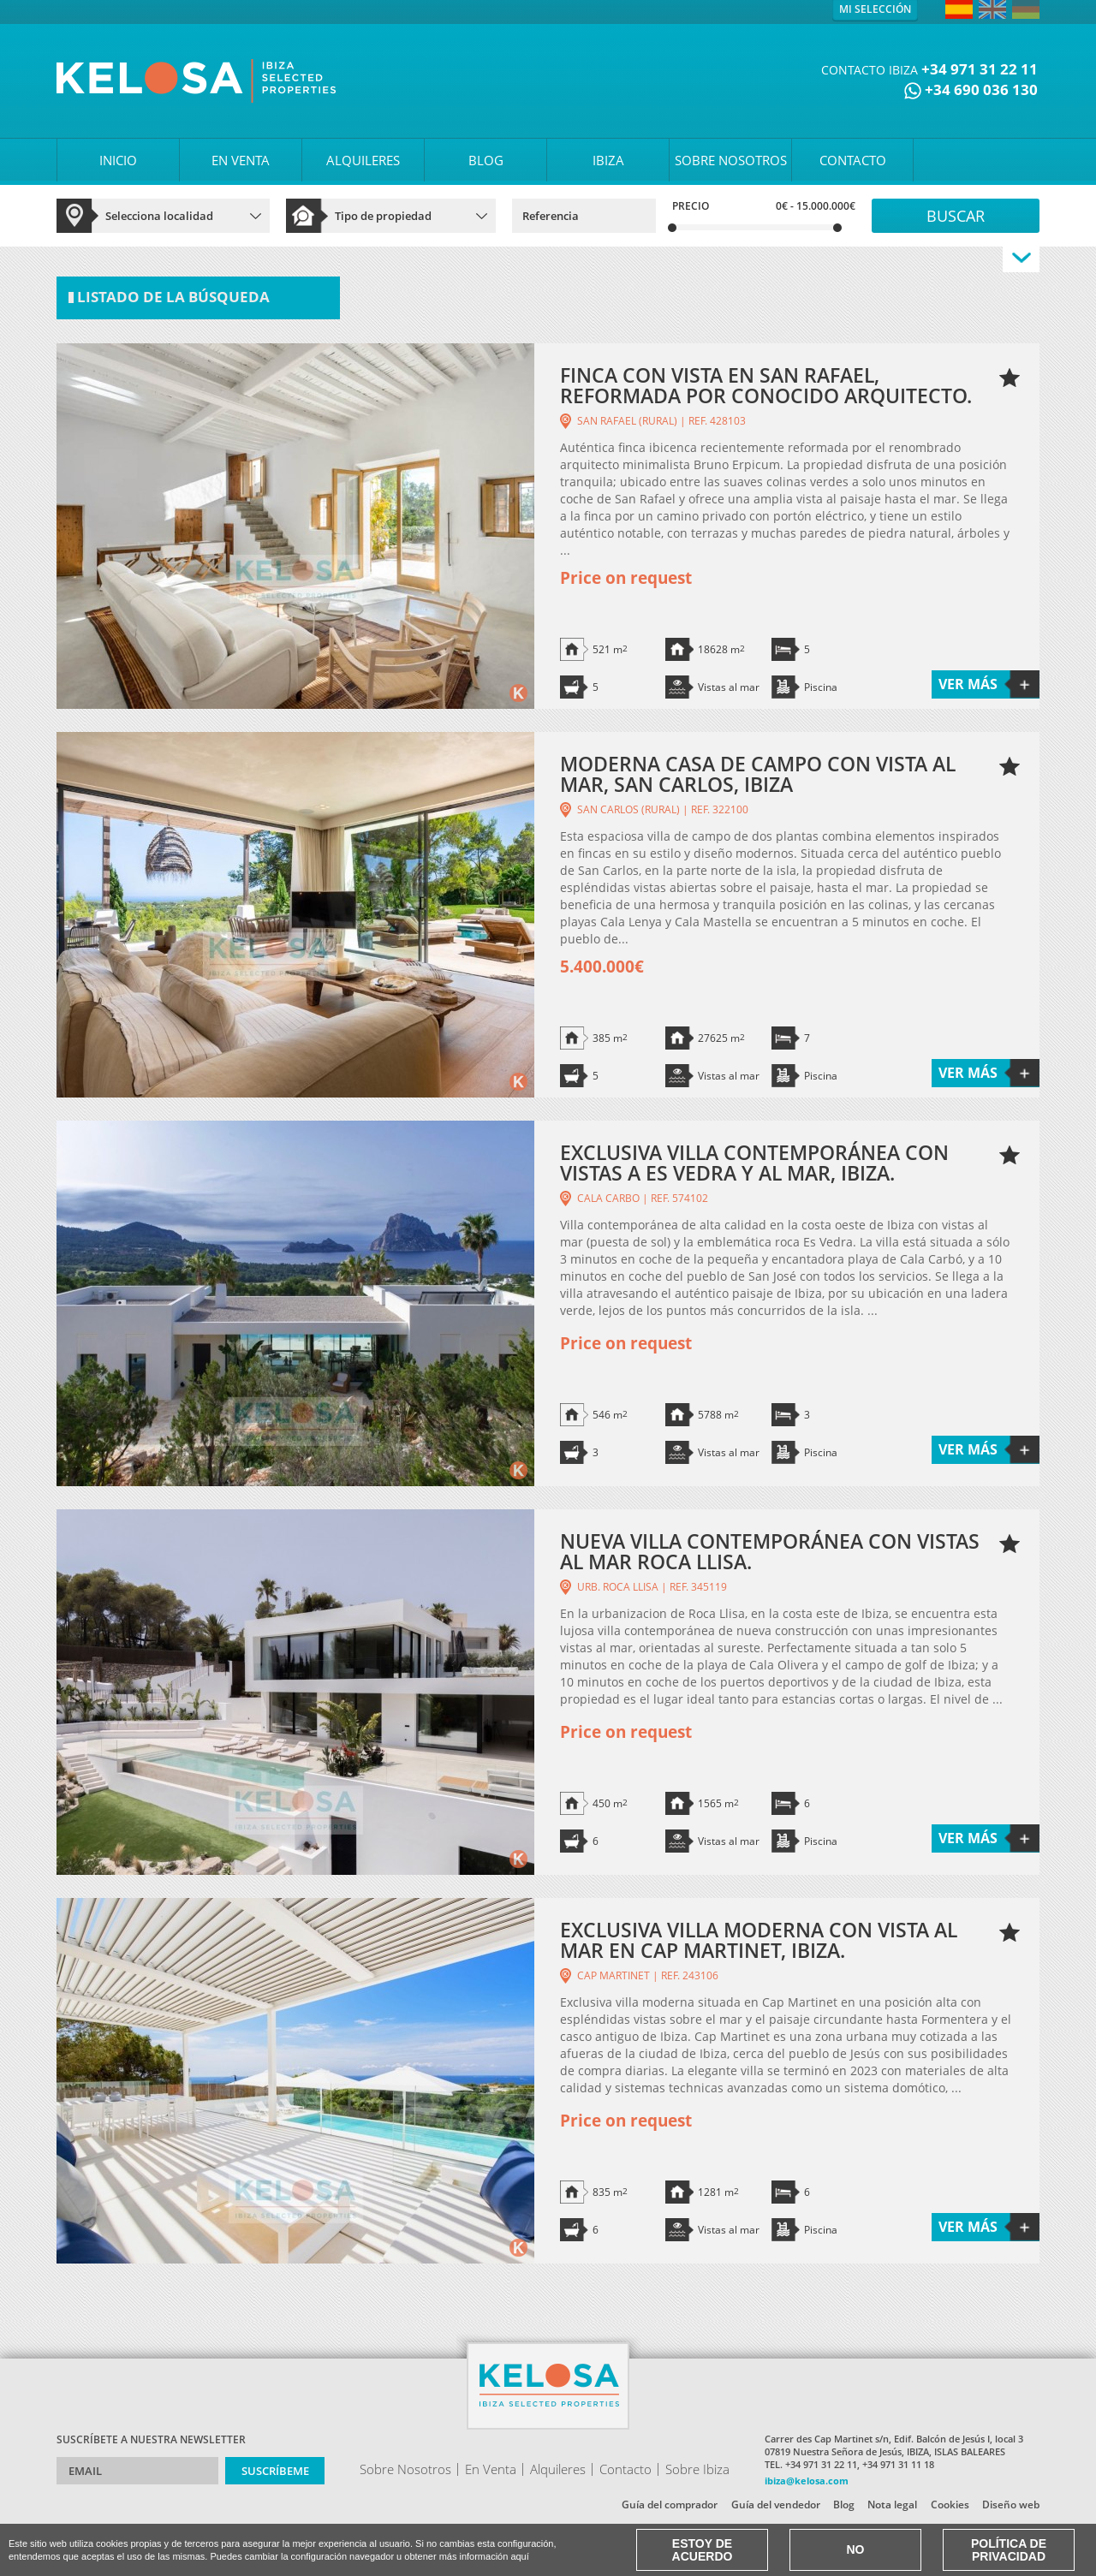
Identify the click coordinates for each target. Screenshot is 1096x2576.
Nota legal (892, 2504)
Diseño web (1010, 2504)
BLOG (485, 160)
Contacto (625, 2469)
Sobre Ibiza (697, 2469)
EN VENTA (240, 160)
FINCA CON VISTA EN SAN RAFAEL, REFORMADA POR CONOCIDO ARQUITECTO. (766, 385)
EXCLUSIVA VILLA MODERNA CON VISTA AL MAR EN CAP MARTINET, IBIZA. (758, 1939)
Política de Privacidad (1008, 2550)
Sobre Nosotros (405, 2469)
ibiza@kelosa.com (807, 2480)
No (856, 2549)
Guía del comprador (670, 2504)
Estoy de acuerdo (702, 2550)
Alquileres (558, 2469)
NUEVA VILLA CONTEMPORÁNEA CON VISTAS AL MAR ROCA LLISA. (770, 1551)
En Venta (490, 2469)
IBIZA (608, 160)
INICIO (118, 160)
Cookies (950, 2504)
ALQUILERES (363, 160)
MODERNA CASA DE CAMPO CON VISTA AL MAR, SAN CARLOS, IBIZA (758, 773)
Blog (844, 2504)
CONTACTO (852, 160)
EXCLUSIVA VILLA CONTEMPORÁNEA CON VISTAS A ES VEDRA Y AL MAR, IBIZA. (754, 1162)
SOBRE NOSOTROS (731, 160)
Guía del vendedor (775, 2504)
